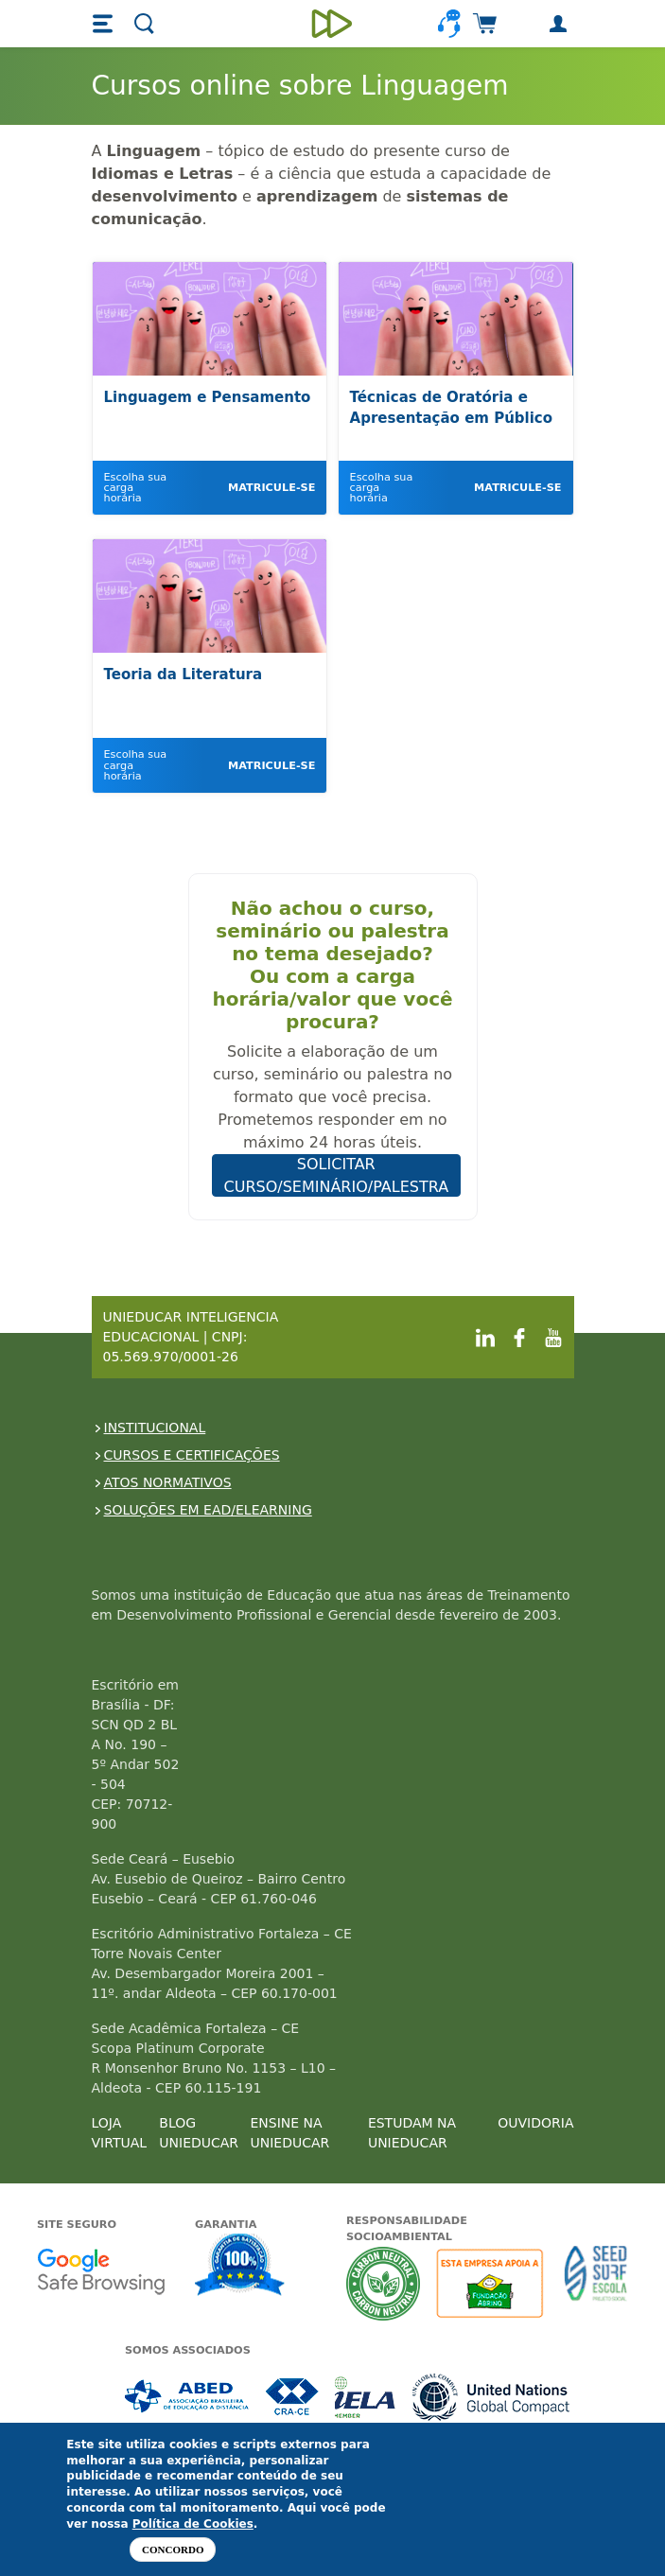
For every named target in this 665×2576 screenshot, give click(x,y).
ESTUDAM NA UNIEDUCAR (412, 2132)
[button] (105, 23)
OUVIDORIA (535, 2122)
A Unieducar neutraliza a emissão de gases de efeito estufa (383, 2283)
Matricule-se (271, 487)
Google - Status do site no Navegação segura (101, 2271)
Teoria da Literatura (183, 674)
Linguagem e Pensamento (207, 397)
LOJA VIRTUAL (120, 2132)
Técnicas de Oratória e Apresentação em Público (451, 408)
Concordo (172, 2549)
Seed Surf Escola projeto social (596, 2283)
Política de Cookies (193, 2524)
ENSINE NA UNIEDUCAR (289, 2132)
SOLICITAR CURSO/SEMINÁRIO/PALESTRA (336, 1175)
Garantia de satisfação (240, 2267)
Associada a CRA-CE (293, 2396)
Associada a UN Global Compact (491, 2396)
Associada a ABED (188, 2396)
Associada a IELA (366, 2396)
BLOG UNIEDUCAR (198, 2132)
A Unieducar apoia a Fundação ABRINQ (492, 2283)
